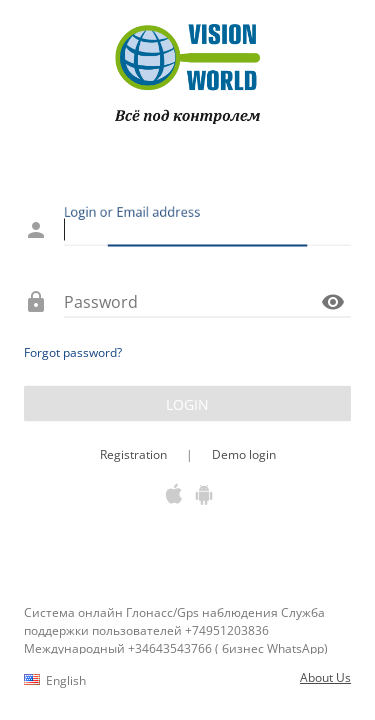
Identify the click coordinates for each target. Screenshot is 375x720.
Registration (135, 454)
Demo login (242, 454)
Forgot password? (73, 352)
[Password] (189, 302)
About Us (325, 677)
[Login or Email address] (207, 230)
